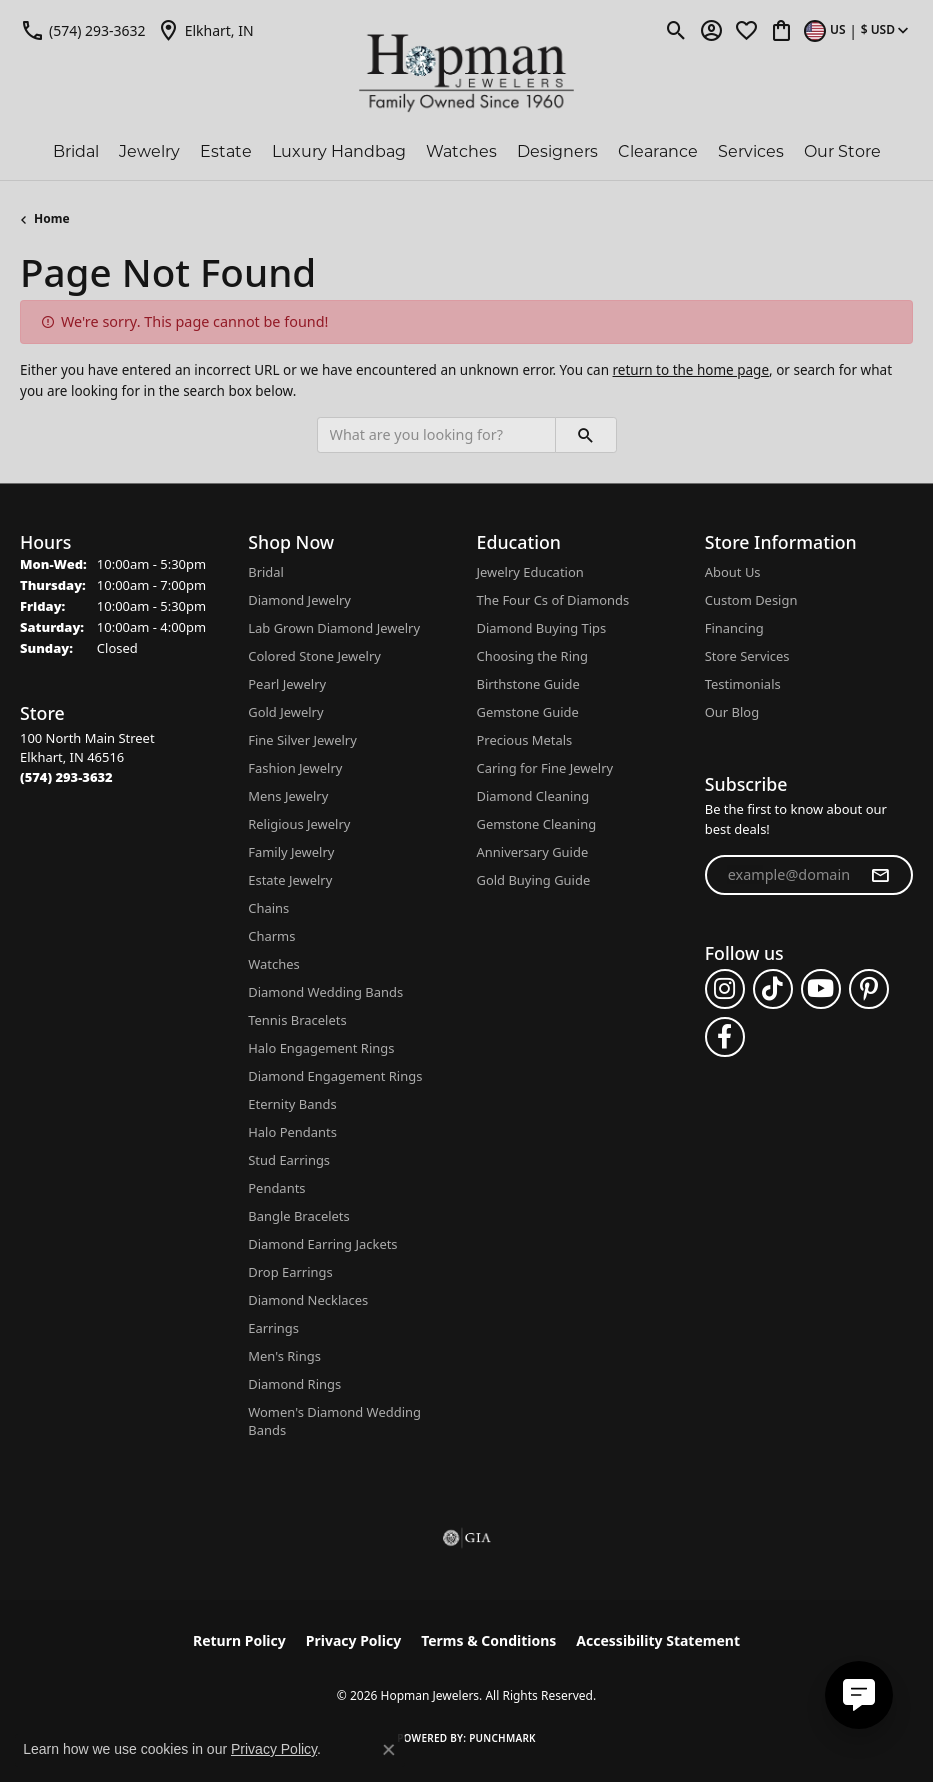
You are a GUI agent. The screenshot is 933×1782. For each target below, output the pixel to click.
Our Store (842, 151)
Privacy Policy (353, 1640)
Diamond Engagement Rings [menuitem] (335, 1076)
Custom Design (751, 600)
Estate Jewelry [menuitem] (290, 880)
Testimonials (743, 684)
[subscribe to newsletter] (880, 875)
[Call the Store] (66, 777)
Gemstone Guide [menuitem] (528, 712)
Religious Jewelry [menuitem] (299, 824)
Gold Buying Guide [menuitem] (534, 880)
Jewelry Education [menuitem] (530, 572)
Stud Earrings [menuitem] (289, 1160)
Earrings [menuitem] (273, 1328)
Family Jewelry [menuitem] (291, 852)
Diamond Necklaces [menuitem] (308, 1300)
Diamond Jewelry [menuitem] (299, 600)
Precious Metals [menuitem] (525, 740)
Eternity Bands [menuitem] (292, 1104)
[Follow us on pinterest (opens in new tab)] (869, 989)
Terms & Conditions (488, 1640)
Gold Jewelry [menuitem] (285, 712)
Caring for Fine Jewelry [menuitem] (545, 768)
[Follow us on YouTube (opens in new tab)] (821, 989)
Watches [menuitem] (273, 964)
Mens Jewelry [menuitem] (288, 796)
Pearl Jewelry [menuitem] (287, 684)
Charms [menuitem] (271, 936)
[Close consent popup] (389, 1750)
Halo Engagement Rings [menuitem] (321, 1048)
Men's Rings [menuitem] (284, 1356)
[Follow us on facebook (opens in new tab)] (725, 1037)
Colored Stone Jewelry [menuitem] (314, 656)
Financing (734, 628)
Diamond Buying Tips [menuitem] (542, 628)
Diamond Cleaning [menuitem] (533, 796)
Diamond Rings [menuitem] (294, 1384)
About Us (733, 572)
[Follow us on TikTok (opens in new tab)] (773, 989)
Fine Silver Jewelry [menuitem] (302, 740)
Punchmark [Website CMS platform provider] (502, 1738)
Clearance (658, 151)
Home (52, 218)
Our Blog (732, 712)
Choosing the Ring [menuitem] (532, 656)
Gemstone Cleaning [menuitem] (537, 824)
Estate (226, 151)
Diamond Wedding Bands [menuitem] (325, 992)
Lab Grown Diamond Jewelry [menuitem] (334, 628)
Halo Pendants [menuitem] (292, 1132)
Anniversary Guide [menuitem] (533, 852)
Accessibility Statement (658, 1640)
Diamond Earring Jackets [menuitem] (322, 1244)
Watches (461, 151)
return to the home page (691, 370)
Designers (557, 151)
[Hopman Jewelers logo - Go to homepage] (466, 73)
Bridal (76, 151)
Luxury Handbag (339, 151)
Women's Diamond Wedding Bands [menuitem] (334, 1421)
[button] (676, 30)
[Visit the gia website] (467, 1538)
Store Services (747, 656)
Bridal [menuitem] (266, 572)
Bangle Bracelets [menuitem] (299, 1216)
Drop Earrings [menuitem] (290, 1272)
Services (751, 151)
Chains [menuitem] (268, 908)
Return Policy (239, 1640)
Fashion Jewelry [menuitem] (295, 768)
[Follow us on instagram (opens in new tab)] (725, 989)
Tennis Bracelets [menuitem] (297, 1020)
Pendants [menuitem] (276, 1188)
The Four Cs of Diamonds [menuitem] (553, 600)
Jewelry (149, 151)
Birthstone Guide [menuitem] (528, 684)
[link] (83, 30)
